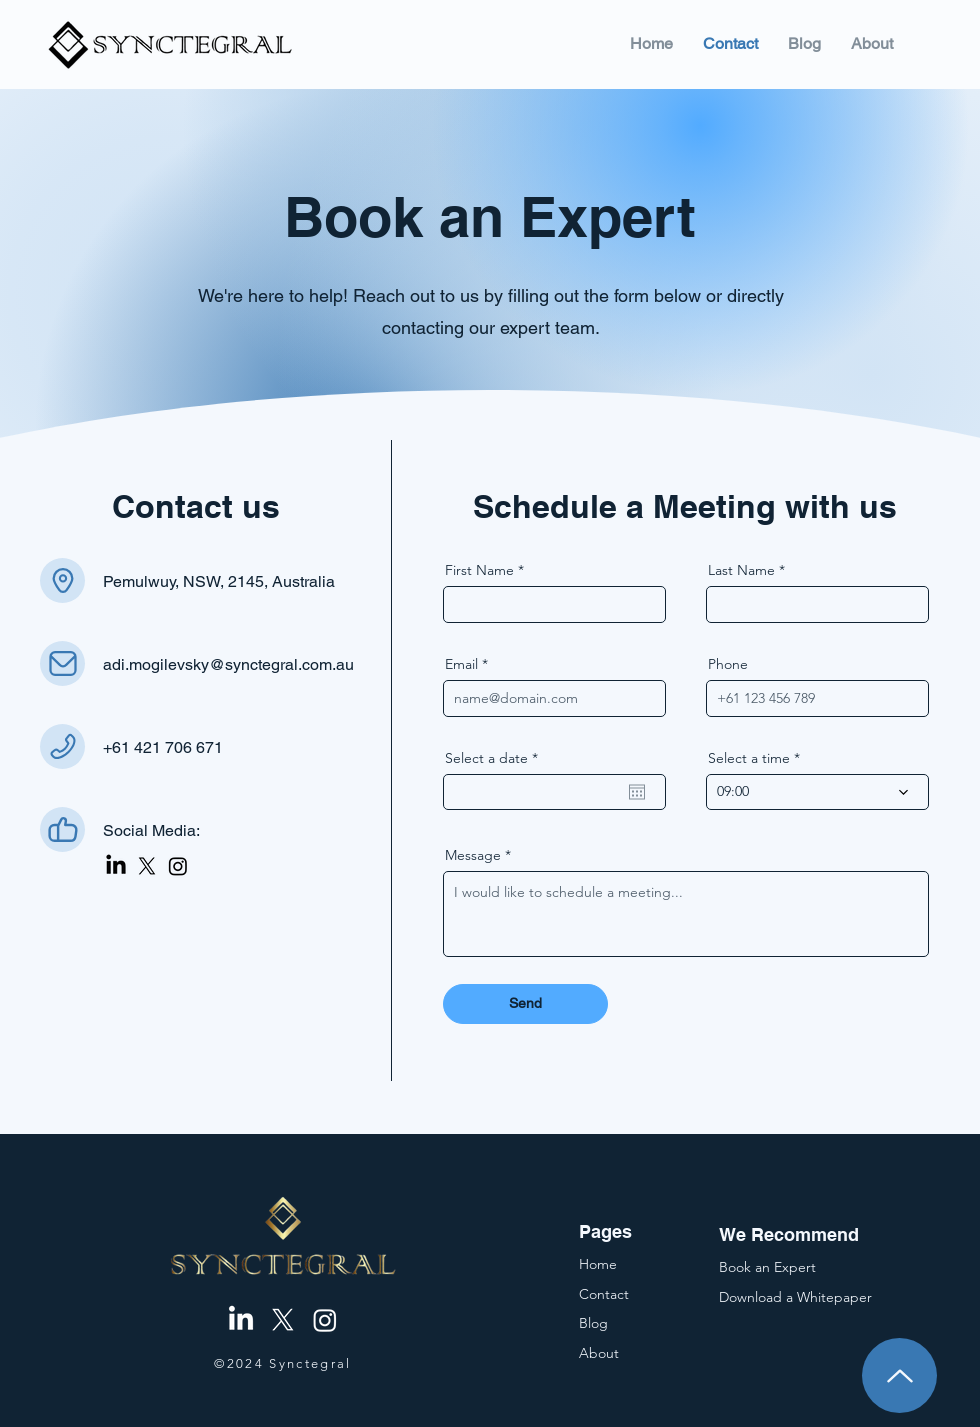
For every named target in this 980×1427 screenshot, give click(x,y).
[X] (147, 866)
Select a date (495, 758)
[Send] (525, 1004)
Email (461, 664)
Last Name (741, 570)
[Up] (899, 1375)
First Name (479, 570)
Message (473, 855)
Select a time (749, 758)
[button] (795, 1297)
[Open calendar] (637, 792)
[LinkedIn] (116, 866)
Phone (728, 664)
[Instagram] (178, 866)
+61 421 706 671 (163, 747)
